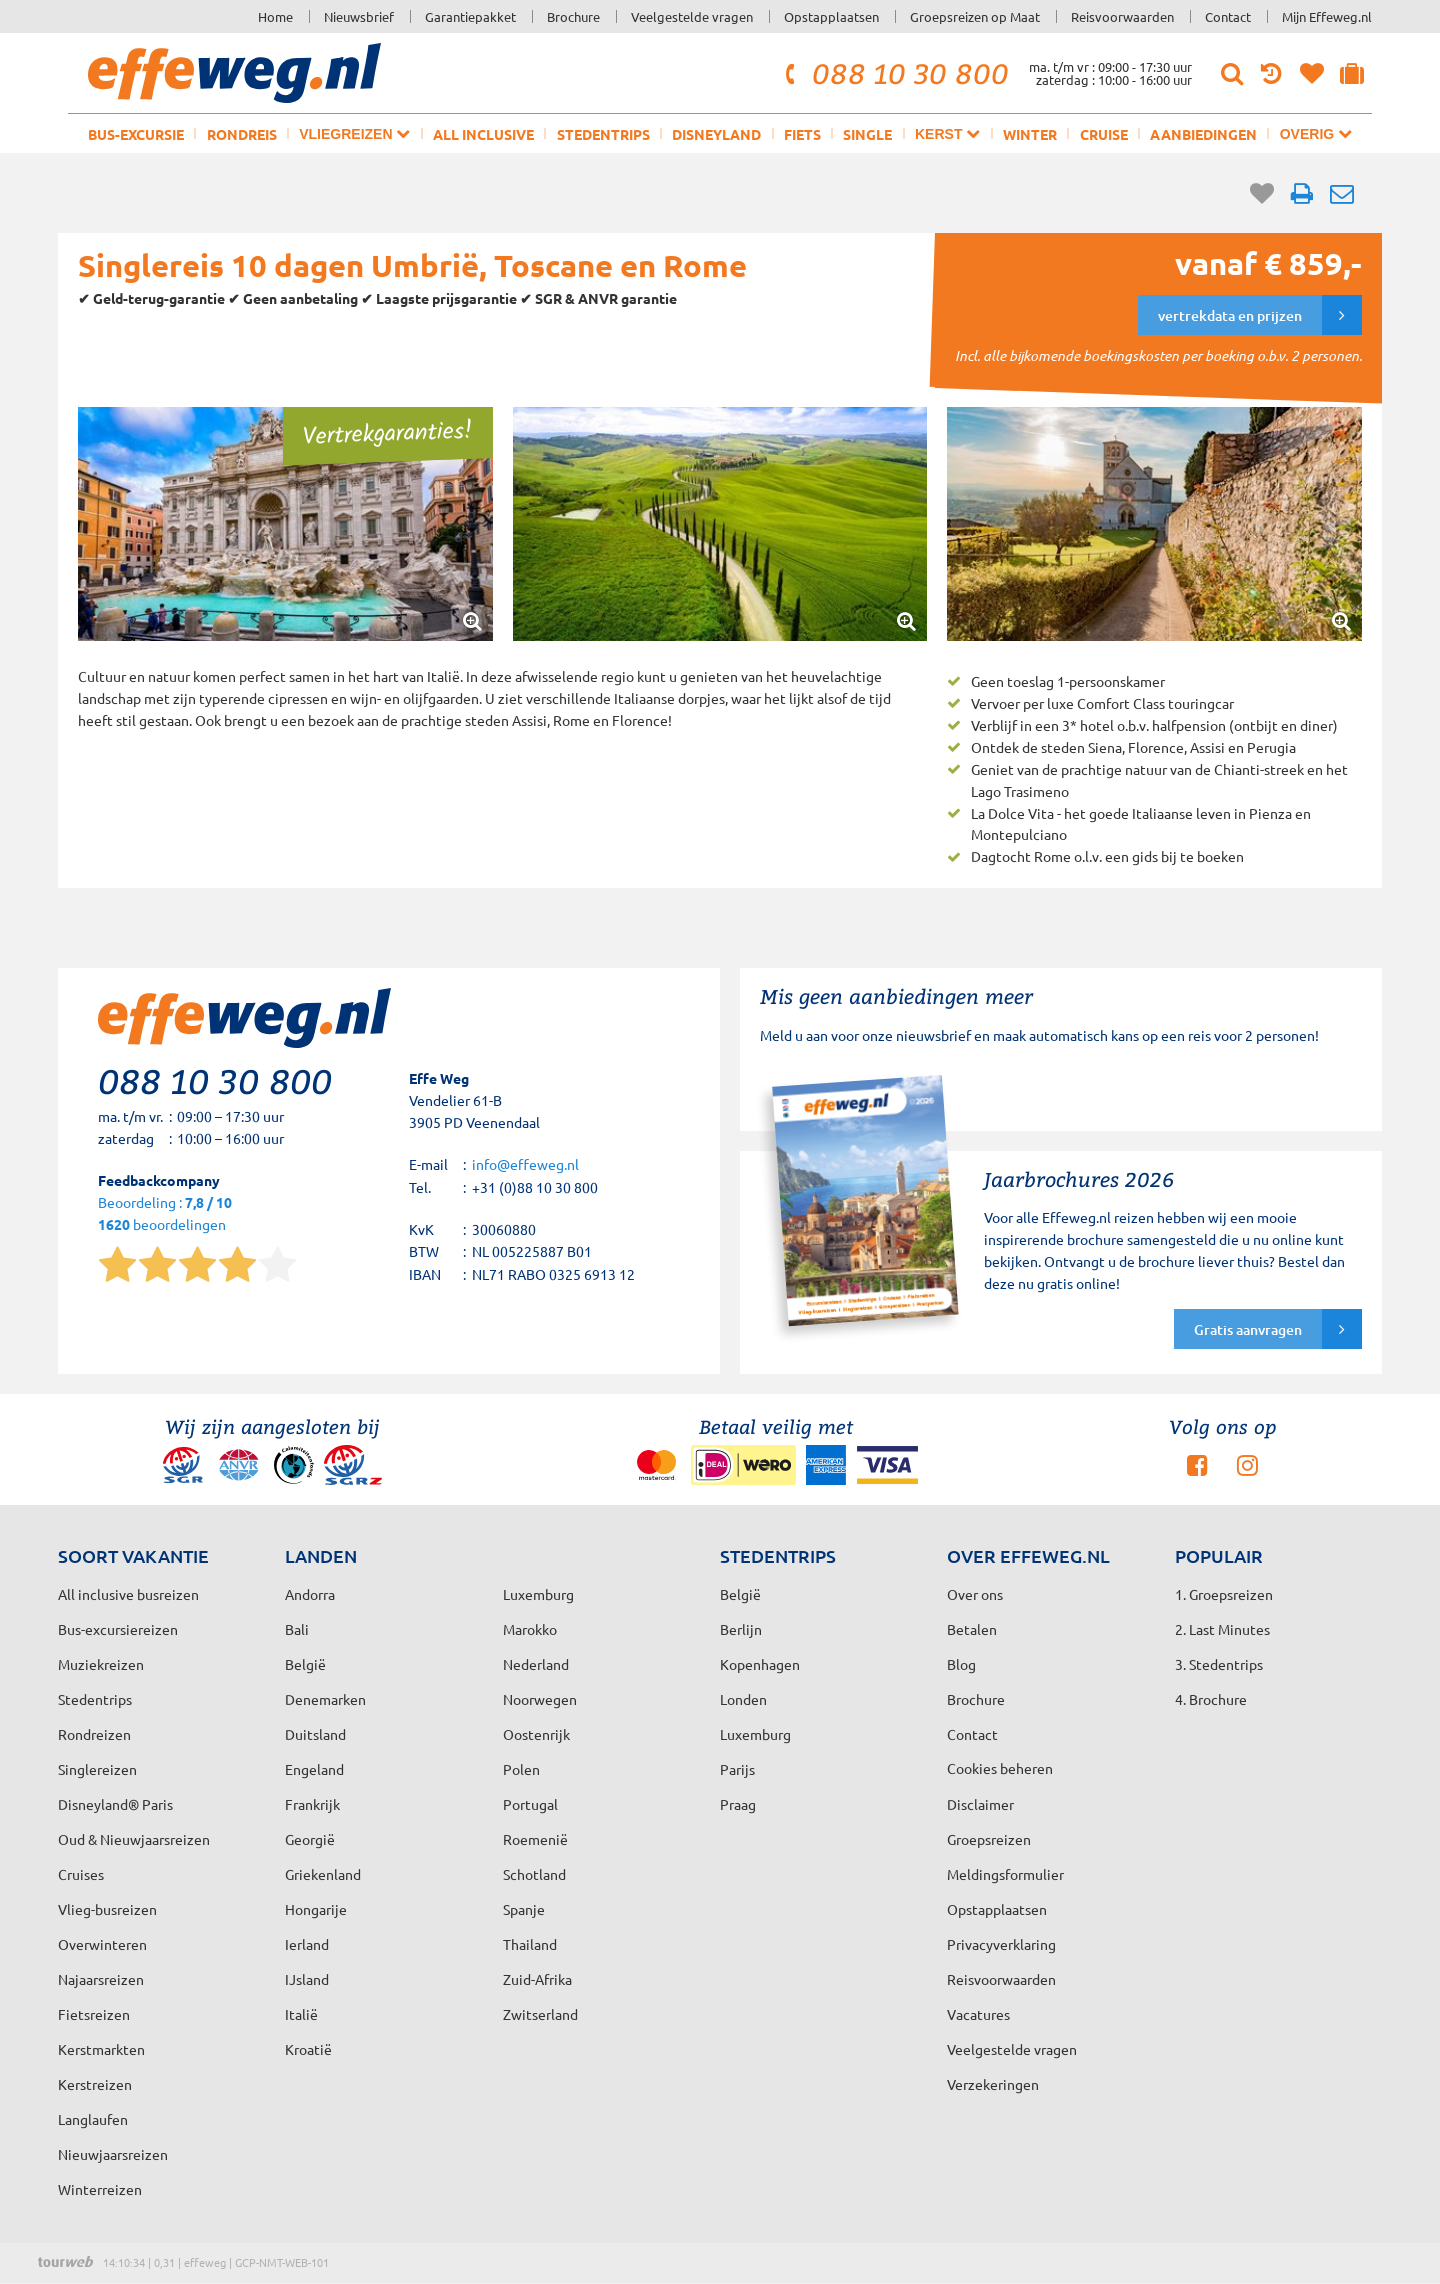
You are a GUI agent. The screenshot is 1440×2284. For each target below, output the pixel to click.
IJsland (307, 1979)
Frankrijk (312, 1804)
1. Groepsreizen (1224, 1594)
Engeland (314, 1769)
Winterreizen (100, 2189)
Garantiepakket (470, 16)
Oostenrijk (536, 1734)
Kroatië (308, 2049)
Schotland (534, 1874)
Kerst (947, 133)
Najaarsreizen (101, 1979)
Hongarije (316, 1909)
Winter (1030, 134)
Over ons (975, 1594)
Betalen (972, 1629)
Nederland (536, 1664)
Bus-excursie (136, 134)
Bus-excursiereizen (118, 1629)
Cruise (1104, 134)
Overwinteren (102, 1944)
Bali (297, 1629)
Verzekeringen (993, 2084)
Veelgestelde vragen (692, 16)
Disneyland (716, 134)
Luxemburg (755, 1734)
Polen (521, 1769)
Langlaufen (93, 2119)
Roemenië (535, 1839)
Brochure (573, 16)
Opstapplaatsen (831, 16)
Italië (301, 2014)
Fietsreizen (94, 2014)
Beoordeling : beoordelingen (165, 1214)
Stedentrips (603, 134)
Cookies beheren (1000, 1768)
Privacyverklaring (1001, 1944)
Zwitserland (540, 2014)
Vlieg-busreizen (107, 1909)
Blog (961, 1664)
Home (275, 16)
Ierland (307, 1944)
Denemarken (325, 1699)
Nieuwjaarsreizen (113, 2154)
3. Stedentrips (1219, 1664)
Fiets (802, 134)
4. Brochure (1211, 1699)
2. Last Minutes (1222, 1629)
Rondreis (242, 134)
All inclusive (483, 134)
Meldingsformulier (1005, 1874)
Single (867, 134)
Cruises (81, 1874)
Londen (743, 1699)
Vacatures (978, 2014)
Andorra (310, 1594)
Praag (738, 1804)
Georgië (310, 1839)
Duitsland (315, 1734)
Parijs (737, 1769)
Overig (1316, 133)
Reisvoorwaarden (1122, 16)
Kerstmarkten (101, 2049)
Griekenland (323, 1874)
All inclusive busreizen (128, 1594)
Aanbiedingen (1203, 134)
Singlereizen (97, 1769)
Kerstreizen (95, 2084)
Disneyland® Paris (115, 1804)
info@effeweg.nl (525, 1164)
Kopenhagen (760, 1664)
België (305, 1664)
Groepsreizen (989, 1839)
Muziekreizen (101, 1664)
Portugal (530, 1804)
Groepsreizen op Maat (975, 16)
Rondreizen (94, 1734)
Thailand (530, 1944)
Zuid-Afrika (537, 1979)
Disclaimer (980, 1804)
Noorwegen (540, 1699)
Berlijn (741, 1629)
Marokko (530, 1629)
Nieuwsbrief (359, 16)
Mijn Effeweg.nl (1327, 16)
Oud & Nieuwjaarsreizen (134, 1839)
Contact (1228, 16)
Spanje (524, 1909)
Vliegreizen (354, 133)
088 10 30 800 (894, 73)
